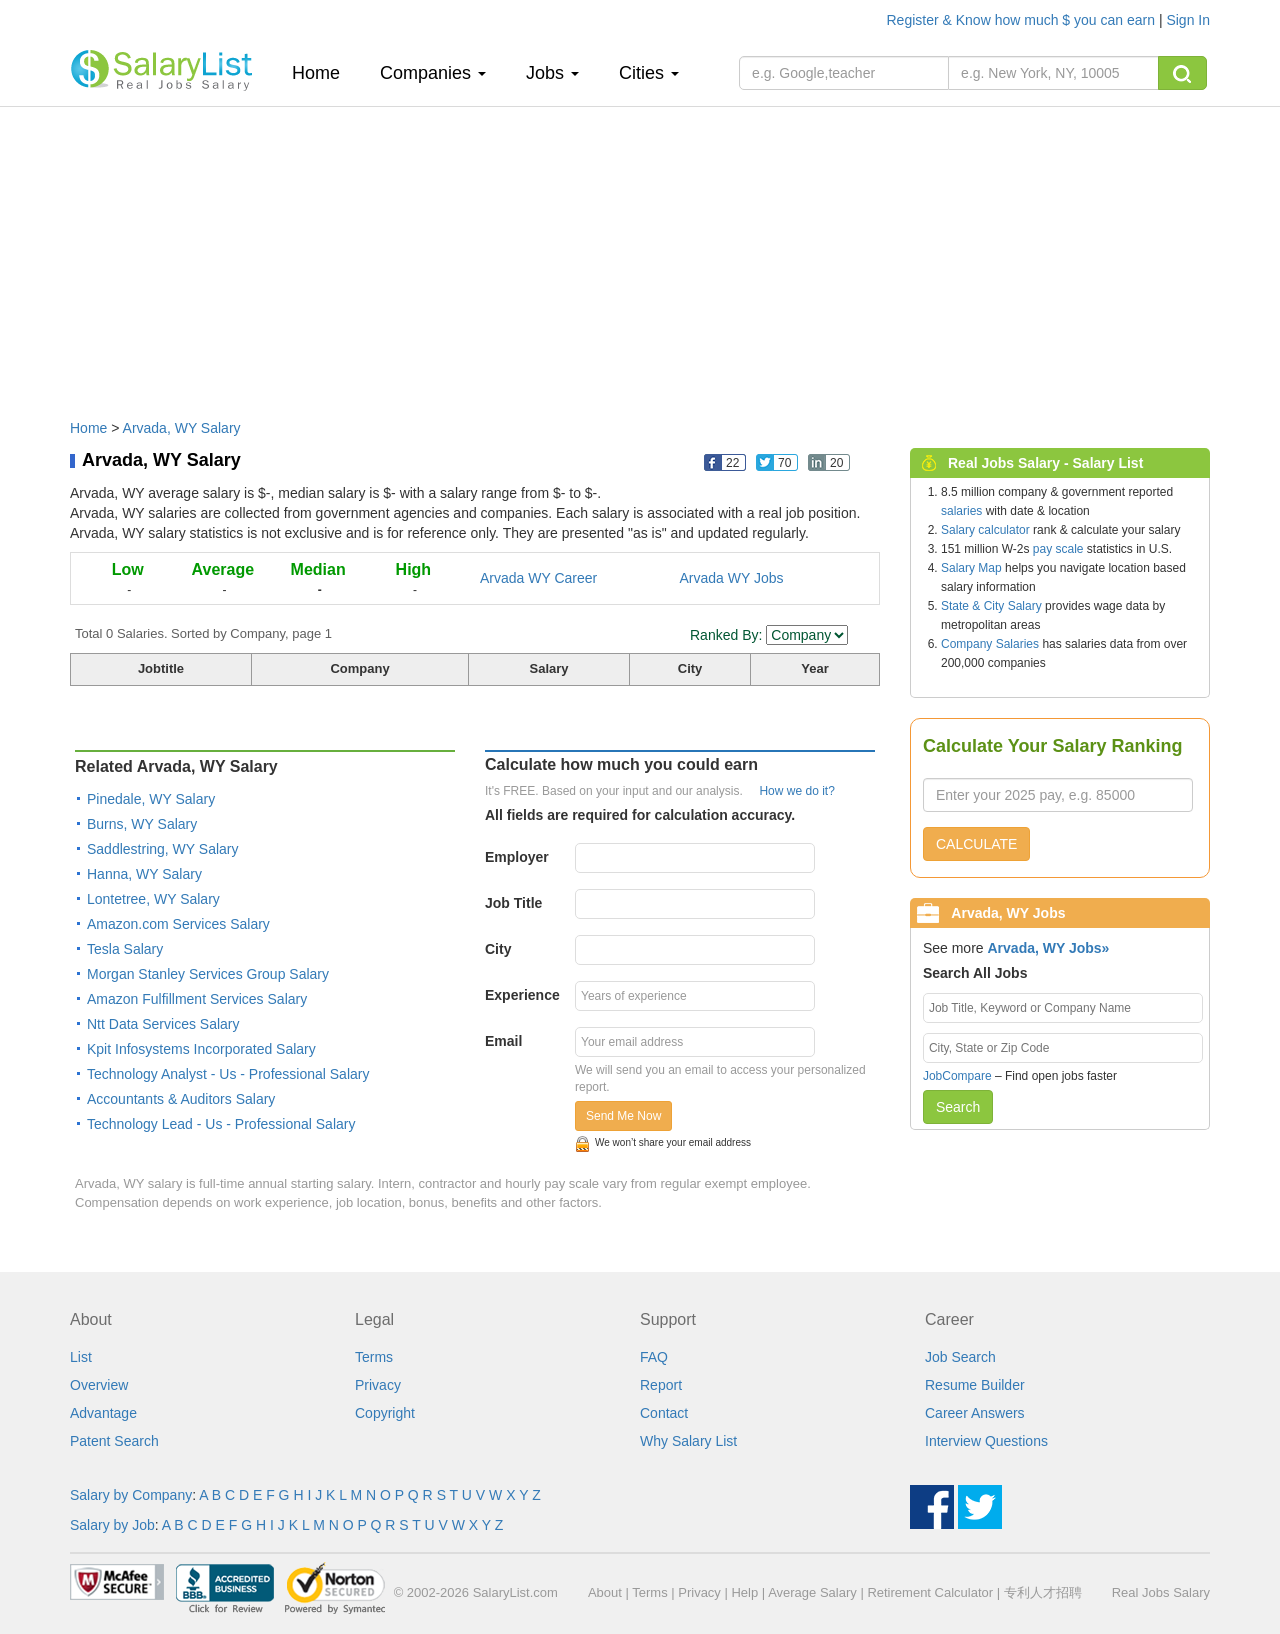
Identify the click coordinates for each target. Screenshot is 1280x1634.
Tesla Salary (125, 949)
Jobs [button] (552, 73)
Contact (664, 1413)
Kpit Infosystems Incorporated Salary (201, 1049)
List (81, 1357)
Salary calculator (985, 530)
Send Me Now (623, 1116)
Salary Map (971, 568)
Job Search (960, 1357)
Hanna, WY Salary (144, 874)
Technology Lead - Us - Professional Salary (221, 1124)
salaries (961, 511)
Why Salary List (688, 1441)
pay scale (1058, 549)
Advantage (103, 1413)
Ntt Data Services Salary (163, 1024)
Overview (99, 1385)
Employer (517, 857)
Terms (374, 1357)
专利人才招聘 (1043, 1592)
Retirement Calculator (930, 1592)
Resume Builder (975, 1385)
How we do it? (796, 791)
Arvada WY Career (538, 578)
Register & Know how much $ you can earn (1023, 20)
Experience (522, 995)
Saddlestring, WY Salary (162, 849)
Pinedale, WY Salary (151, 799)
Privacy (378, 1385)
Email (503, 1041)
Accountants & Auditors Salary (181, 1099)
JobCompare (957, 1076)
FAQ (654, 1357)
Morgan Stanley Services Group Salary (208, 974)
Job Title (513, 903)
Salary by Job (112, 1525)
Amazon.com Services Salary (178, 924)
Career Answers (975, 1413)
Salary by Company (131, 1495)
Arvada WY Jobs (732, 578)
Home (323, 72)
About (605, 1592)
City (498, 949)
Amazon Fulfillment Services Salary (197, 999)
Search (958, 1107)
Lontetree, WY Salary (153, 899)
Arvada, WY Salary (182, 428)
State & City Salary (991, 606)
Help (744, 1592)
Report (661, 1385)
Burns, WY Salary (142, 824)
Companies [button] (433, 73)
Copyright (385, 1413)
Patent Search (114, 1441)
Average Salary (812, 1592)
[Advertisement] (640, 253)
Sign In (1188, 20)
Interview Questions (986, 1441)
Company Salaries (990, 644)
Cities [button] (649, 73)
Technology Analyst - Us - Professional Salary (228, 1074)
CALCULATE (976, 844)
